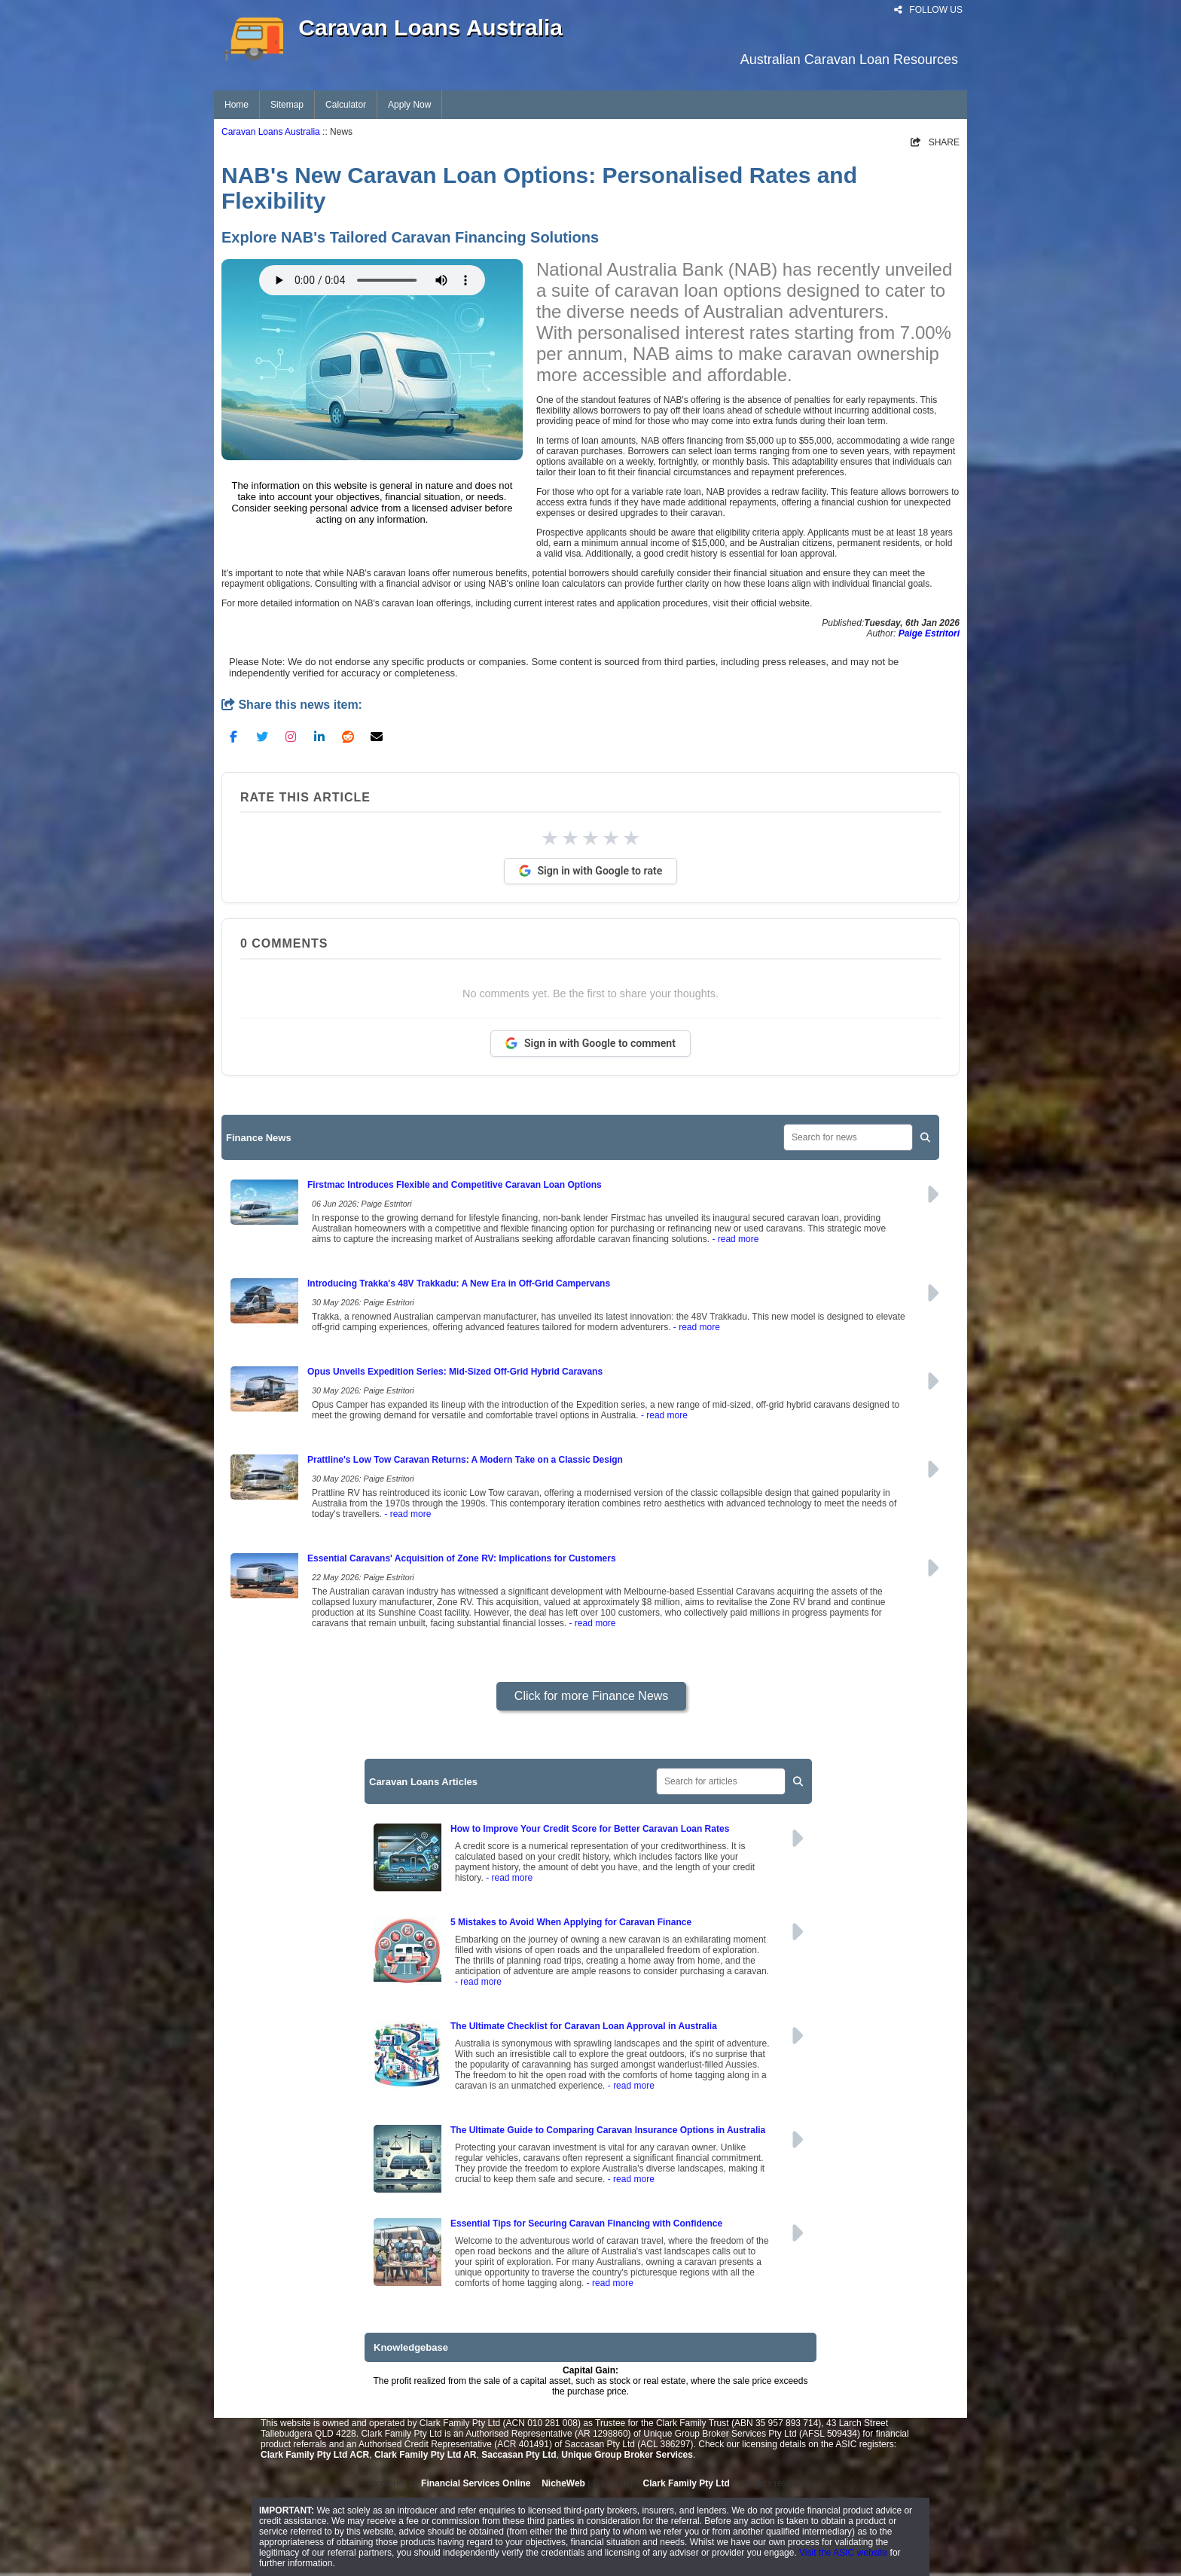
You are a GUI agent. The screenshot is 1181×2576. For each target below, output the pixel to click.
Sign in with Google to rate (591, 871)
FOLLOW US (928, 10)
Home (236, 104)
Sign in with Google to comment (590, 1043)
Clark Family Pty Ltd (686, 2483)
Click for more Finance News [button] (591, 1695)
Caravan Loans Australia (270, 132)
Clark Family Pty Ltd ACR (315, 2454)
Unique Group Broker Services (627, 2454)
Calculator (345, 104)
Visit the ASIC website (843, 2552)
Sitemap (287, 104)
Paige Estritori (929, 633)
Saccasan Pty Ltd (518, 2454)
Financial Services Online (475, 2483)
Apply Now (409, 104)
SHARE (935, 142)
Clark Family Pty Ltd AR (425, 2454)
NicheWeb (563, 2483)
